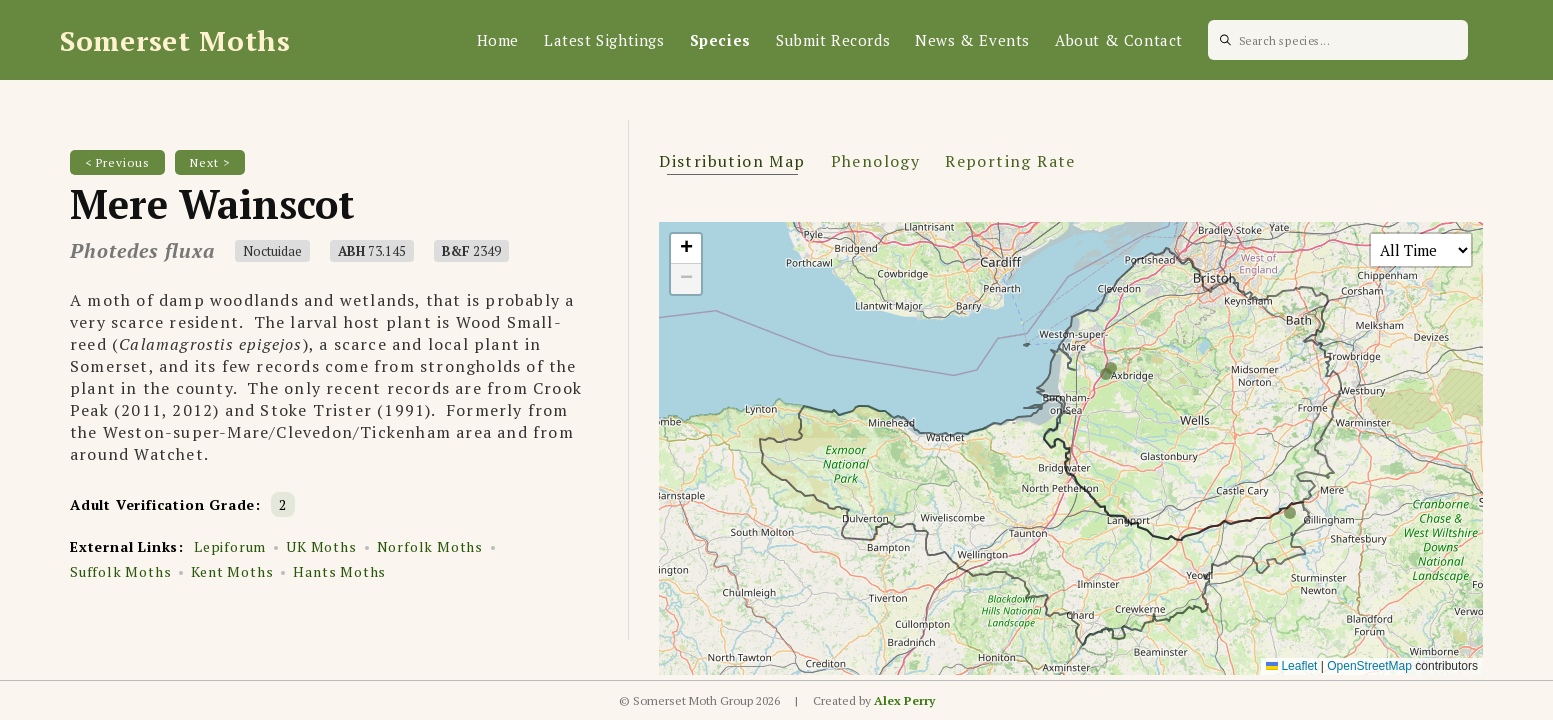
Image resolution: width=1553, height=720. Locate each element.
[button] (686, 249)
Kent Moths (232, 571)
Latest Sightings (604, 40)
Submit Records (833, 40)
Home (498, 40)
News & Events (972, 40)
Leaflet (1291, 666)
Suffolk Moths (120, 571)
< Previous (117, 162)
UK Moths (321, 546)
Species (720, 40)
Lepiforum (230, 546)
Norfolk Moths (430, 546)
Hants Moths (339, 571)
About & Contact (1119, 40)
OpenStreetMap (1369, 666)
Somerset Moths (175, 40)
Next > (210, 162)
